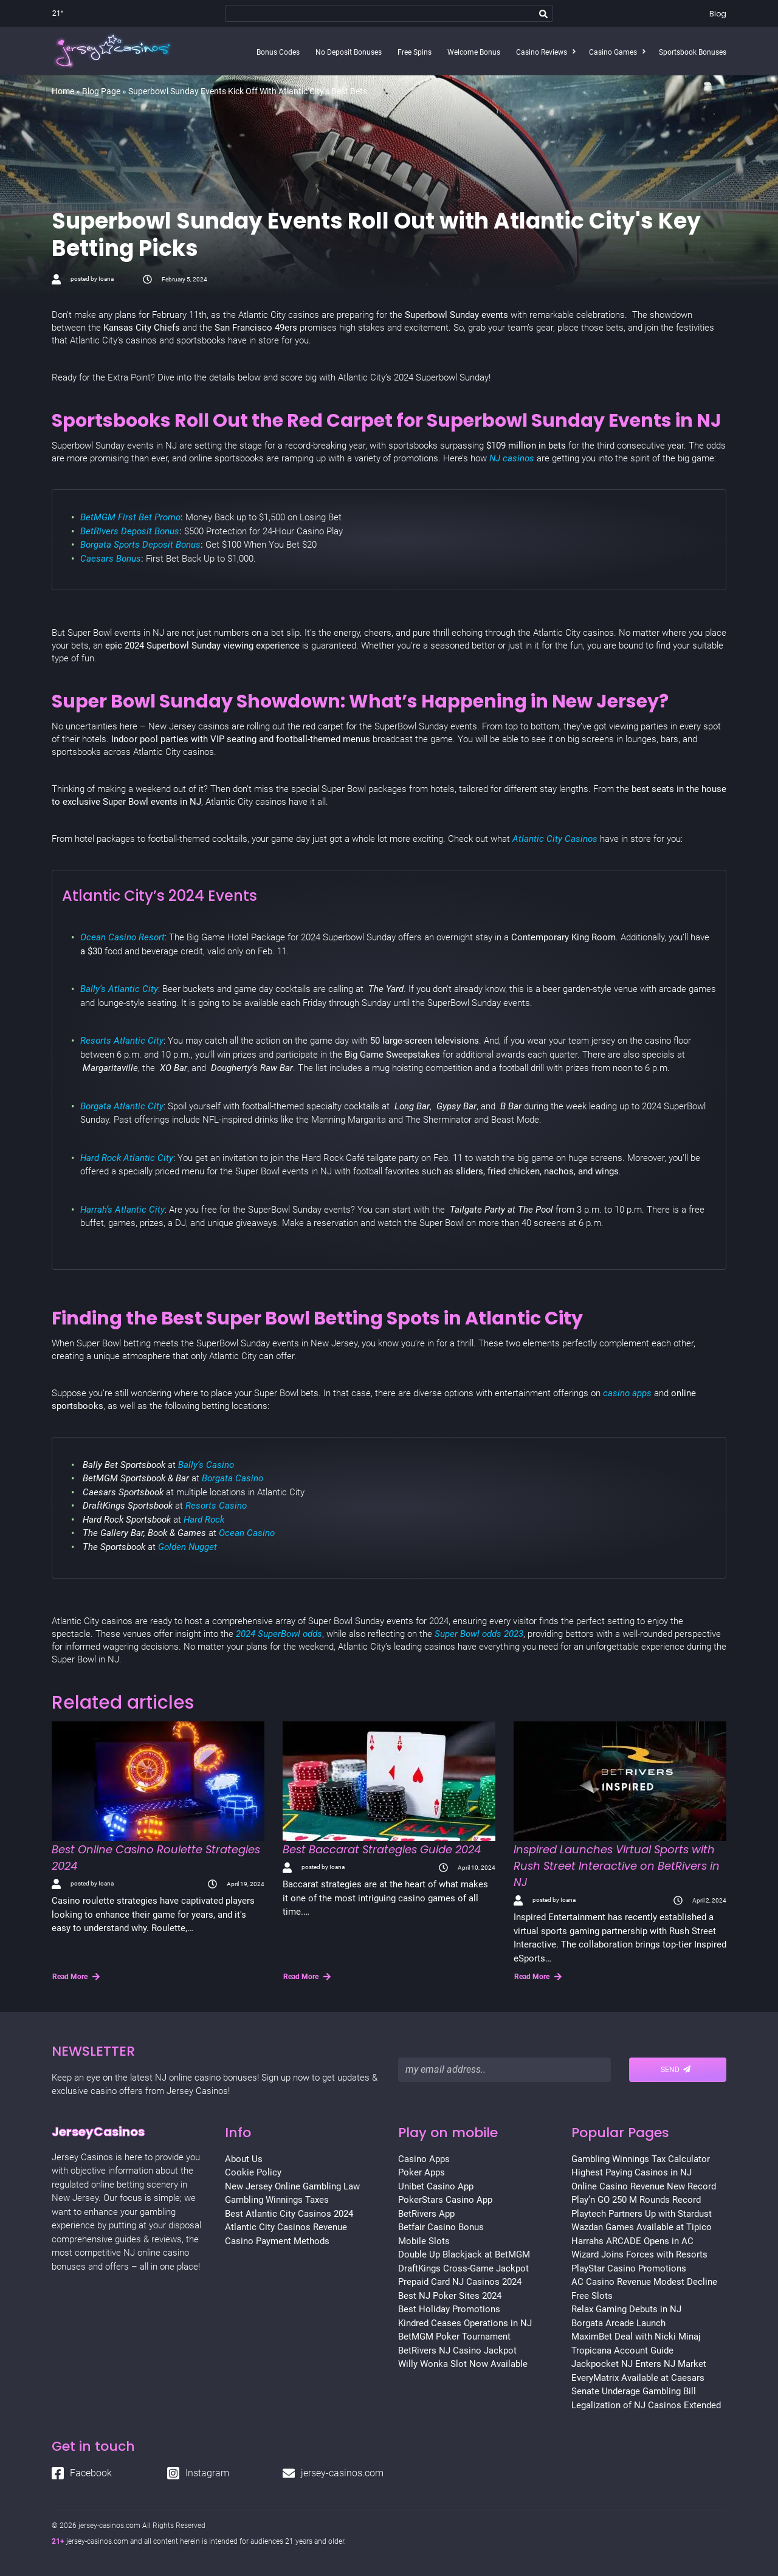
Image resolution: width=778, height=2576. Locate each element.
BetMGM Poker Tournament (454, 2336)
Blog (717, 14)
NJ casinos (513, 458)
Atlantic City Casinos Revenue (286, 2227)
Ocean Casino (247, 1532)
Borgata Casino (231, 1478)
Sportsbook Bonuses (692, 52)
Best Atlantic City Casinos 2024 (289, 2213)
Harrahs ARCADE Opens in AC (632, 2241)
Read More (76, 1976)
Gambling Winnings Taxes (277, 2199)
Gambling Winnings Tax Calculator (640, 2159)
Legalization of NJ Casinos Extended (646, 2405)
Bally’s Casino (206, 1464)
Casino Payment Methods (277, 2241)
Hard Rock (204, 1519)
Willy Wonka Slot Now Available (463, 2363)
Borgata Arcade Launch (618, 2323)
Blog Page (101, 91)
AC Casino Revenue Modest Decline (644, 2281)
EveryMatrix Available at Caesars (637, 2377)
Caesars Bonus (110, 558)
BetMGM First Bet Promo (130, 517)
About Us (244, 2159)
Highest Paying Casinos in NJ (631, 2172)
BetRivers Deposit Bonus (129, 531)
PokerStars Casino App (445, 2199)
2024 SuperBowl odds (279, 1633)
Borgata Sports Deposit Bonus (140, 544)
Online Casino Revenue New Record (643, 2186)
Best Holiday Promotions (449, 2309)
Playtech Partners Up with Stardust (641, 2213)
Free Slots (592, 2295)
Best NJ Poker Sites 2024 (449, 2295)
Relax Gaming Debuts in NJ (626, 2309)
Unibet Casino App (435, 2186)
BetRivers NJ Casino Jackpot (457, 2350)
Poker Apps (421, 2172)
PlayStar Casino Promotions (628, 2268)
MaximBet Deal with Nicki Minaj (636, 2336)
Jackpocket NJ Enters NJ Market (638, 2363)
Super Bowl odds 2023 (479, 1633)
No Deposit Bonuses (348, 52)
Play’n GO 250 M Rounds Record (636, 2199)
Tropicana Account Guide (622, 2350)
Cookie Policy (253, 2172)
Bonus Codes (278, 52)
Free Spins (415, 52)
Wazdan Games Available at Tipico (641, 2227)
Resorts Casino (216, 1505)
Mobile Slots (424, 2241)
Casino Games (613, 52)
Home (63, 91)
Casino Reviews (541, 52)
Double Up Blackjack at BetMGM (464, 2254)
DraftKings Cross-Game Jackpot (463, 2268)
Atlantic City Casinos (554, 838)
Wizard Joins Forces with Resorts (639, 2254)
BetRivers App (426, 2213)
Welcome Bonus (473, 52)
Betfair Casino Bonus (441, 2227)
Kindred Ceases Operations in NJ (465, 2323)
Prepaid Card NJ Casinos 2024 (460, 2281)
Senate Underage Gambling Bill (633, 2391)
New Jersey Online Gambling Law (292, 2186)
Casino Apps (424, 2159)
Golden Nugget (187, 1546)
